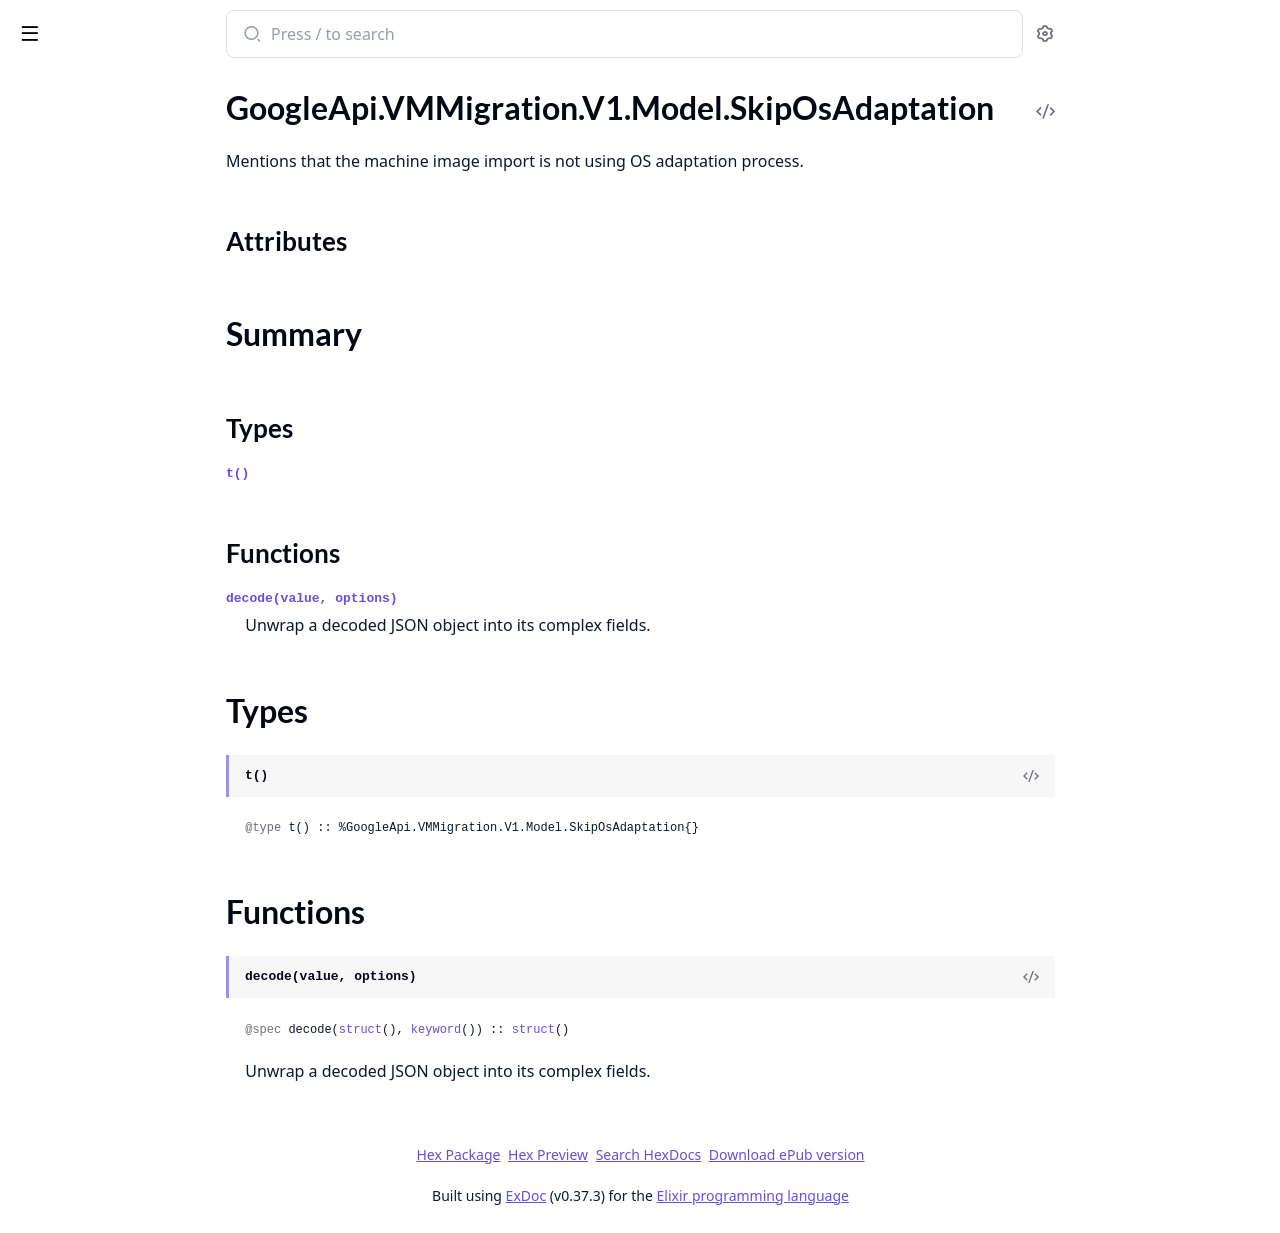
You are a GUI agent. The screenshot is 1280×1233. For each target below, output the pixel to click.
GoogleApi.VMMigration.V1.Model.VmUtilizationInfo (142, 1006)
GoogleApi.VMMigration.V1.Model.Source (142, 736)
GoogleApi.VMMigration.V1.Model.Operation (142, 134)
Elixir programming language (902, 1195)
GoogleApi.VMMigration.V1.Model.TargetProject (142, 844)
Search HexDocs (797, 1155)
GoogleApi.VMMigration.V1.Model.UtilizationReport (142, 925)
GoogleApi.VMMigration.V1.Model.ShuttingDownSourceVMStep (142, 566)
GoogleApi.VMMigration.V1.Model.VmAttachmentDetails (142, 952)
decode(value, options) (462, 598)
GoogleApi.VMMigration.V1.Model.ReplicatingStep (142, 350)
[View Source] (1181, 776)
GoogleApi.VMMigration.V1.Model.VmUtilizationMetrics (142, 1033)
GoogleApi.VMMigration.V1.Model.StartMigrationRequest (142, 763)
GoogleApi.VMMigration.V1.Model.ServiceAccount (142, 512)
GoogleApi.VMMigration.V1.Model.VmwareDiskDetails (142, 1060)
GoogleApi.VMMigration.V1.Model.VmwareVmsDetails (142, 1168)
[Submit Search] (400, 36)
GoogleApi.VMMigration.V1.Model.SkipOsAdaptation (142, 593)
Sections (64, 628)
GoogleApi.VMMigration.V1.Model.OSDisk (142, 107)
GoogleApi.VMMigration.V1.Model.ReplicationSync (142, 404)
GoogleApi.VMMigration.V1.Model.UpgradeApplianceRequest (142, 871)
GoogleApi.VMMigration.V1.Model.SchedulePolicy (142, 458)
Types (55, 676)
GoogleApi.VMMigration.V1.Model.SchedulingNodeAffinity (142, 485)
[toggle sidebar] (274, 32)
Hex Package (608, 1154)
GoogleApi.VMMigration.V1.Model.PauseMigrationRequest (142, 188)
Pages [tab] (36, 85)
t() (387, 473)
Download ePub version (936, 1154)
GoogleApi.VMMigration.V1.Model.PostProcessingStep (142, 269)
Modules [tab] (120, 85)
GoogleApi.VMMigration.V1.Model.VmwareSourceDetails (142, 1087)
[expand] (280, 111)
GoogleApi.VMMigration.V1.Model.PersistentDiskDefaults (142, 242)
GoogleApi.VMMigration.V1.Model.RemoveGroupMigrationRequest (142, 323)
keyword (585, 1030)
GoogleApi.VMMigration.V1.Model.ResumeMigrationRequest (142, 431)
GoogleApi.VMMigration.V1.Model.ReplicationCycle (142, 377)
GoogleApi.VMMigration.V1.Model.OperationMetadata (142, 161)
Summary (67, 652)
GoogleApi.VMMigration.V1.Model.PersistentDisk (142, 215)
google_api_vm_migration (124, 24)
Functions (69, 700)
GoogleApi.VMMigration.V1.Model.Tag (142, 817)
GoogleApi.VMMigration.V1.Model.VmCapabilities (142, 979)
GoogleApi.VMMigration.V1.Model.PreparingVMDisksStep (142, 296)
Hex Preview (698, 1154)
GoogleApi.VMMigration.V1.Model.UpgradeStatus (142, 898)
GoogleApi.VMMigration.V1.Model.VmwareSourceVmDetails (142, 1114)
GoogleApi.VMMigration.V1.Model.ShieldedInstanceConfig (142, 539)
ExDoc (675, 1195)
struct (509, 1030)
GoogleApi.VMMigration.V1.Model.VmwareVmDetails (142, 1141)
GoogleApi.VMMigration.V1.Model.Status (142, 790)
